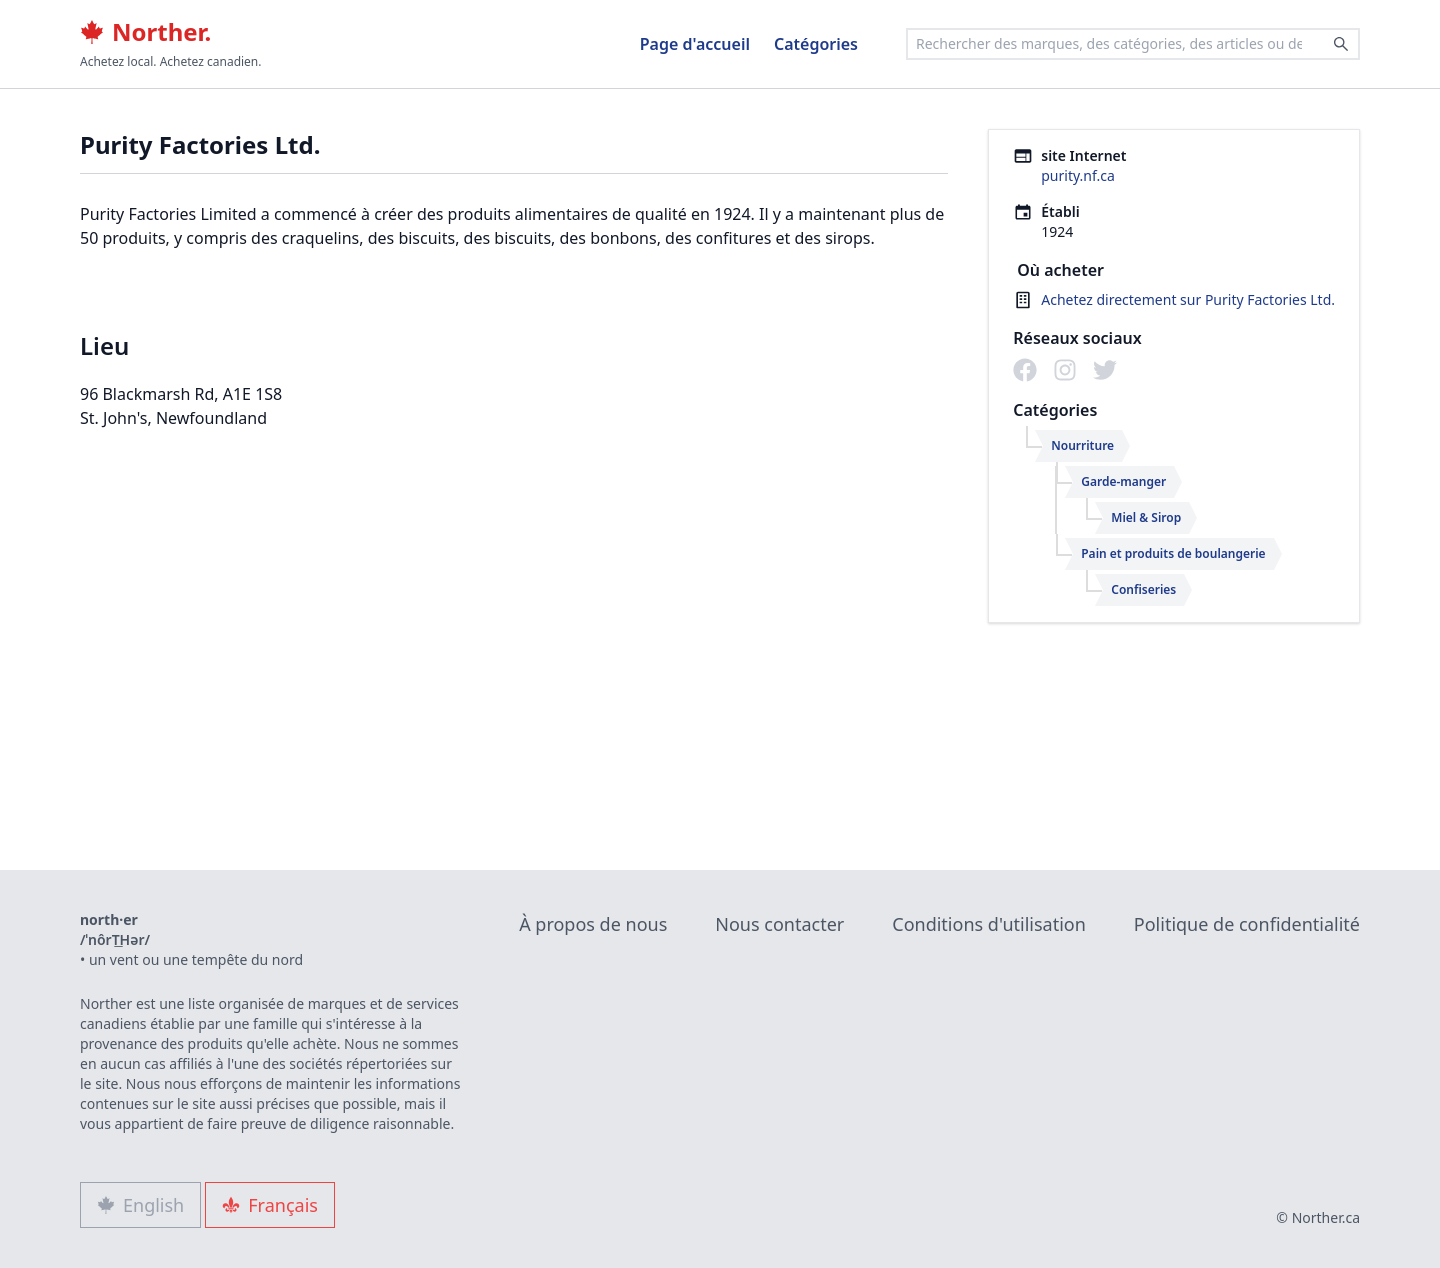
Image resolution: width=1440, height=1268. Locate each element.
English (140, 1205)
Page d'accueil (695, 44)
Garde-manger (1123, 481)
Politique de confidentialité (1247, 924)
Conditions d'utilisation (989, 924)
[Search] (1341, 44)
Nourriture (1082, 445)
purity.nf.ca (1078, 175)
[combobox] (1133, 44)
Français (270, 1205)
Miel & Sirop (1146, 517)
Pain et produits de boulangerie (1173, 553)
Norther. (145, 32)
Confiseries (1143, 589)
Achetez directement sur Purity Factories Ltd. (1188, 299)
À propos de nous (593, 924)
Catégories (816, 44)
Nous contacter (779, 924)
